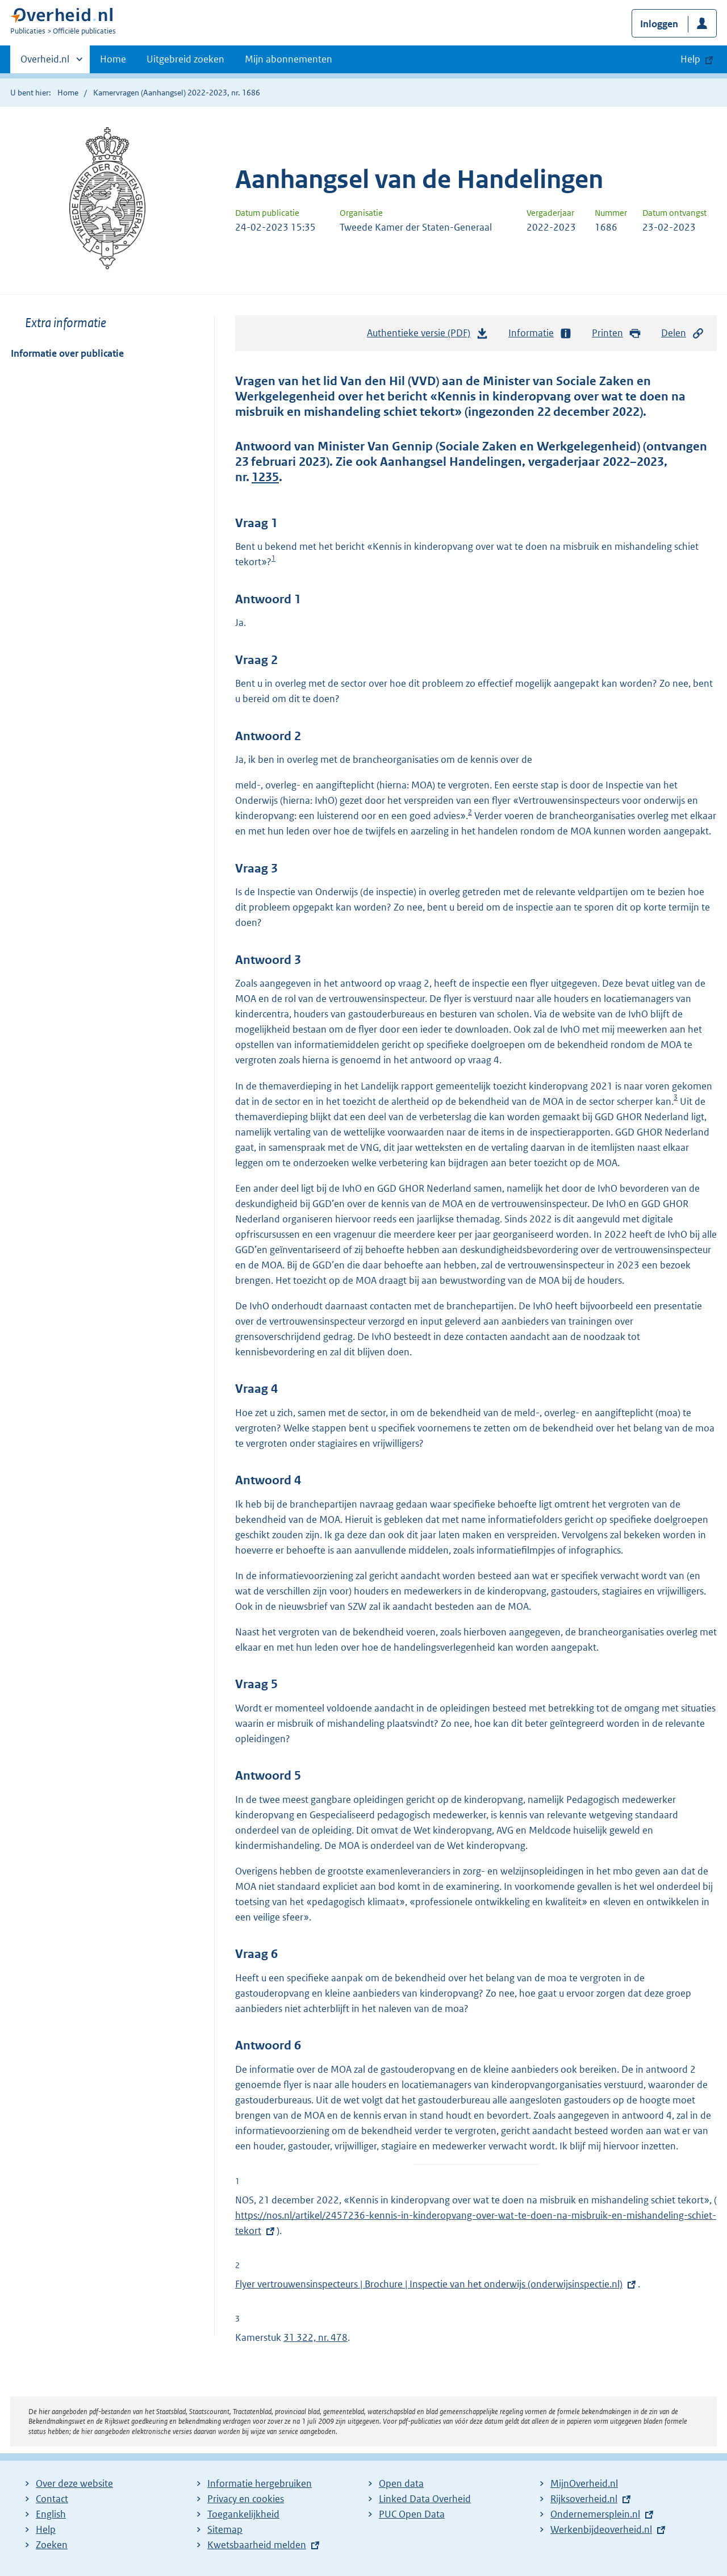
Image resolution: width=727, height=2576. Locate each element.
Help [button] (690, 59)
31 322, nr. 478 (315, 2337)
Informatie (540, 333)
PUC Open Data (412, 2514)
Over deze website (74, 2483)
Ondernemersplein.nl (595, 2514)
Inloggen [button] (659, 24)
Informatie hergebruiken (259, 2483)
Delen (682, 333)
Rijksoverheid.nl (583, 2499)
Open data (401, 2483)
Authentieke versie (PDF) (427, 335)
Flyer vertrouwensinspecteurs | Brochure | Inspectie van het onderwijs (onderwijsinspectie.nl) (428, 2284)
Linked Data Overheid (425, 2499)
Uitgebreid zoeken (185, 59)
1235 (265, 477)
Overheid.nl (44, 62)
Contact (52, 2499)
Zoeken (52, 2545)
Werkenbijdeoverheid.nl (601, 2529)
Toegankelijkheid (243, 2514)
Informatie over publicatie (67, 353)
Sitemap (225, 2529)
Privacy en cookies (245, 2499)
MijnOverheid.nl (584, 2483)
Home (113, 59)
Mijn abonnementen (288, 59)
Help (46, 2529)
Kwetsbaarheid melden (256, 2545)
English (51, 2514)
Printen (616, 333)
